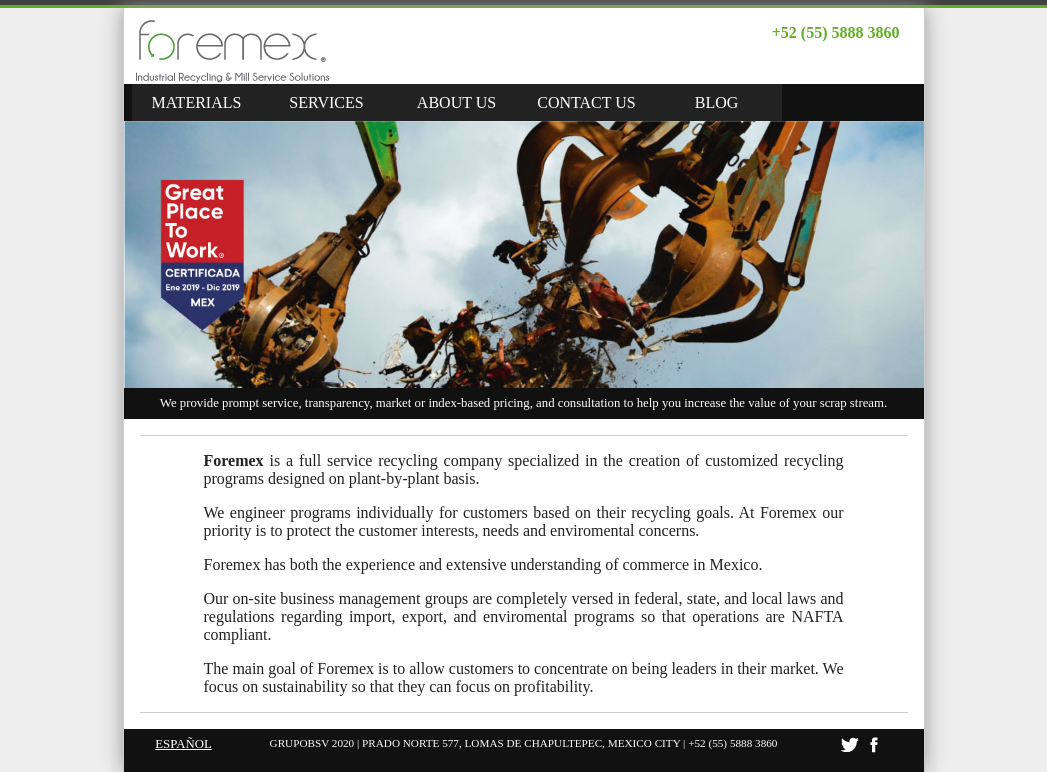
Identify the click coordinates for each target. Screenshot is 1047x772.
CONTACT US (586, 102)
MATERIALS (197, 102)
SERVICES (326, 102)
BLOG (717, 102)
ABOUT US (456, 102)
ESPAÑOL (183, 744)
